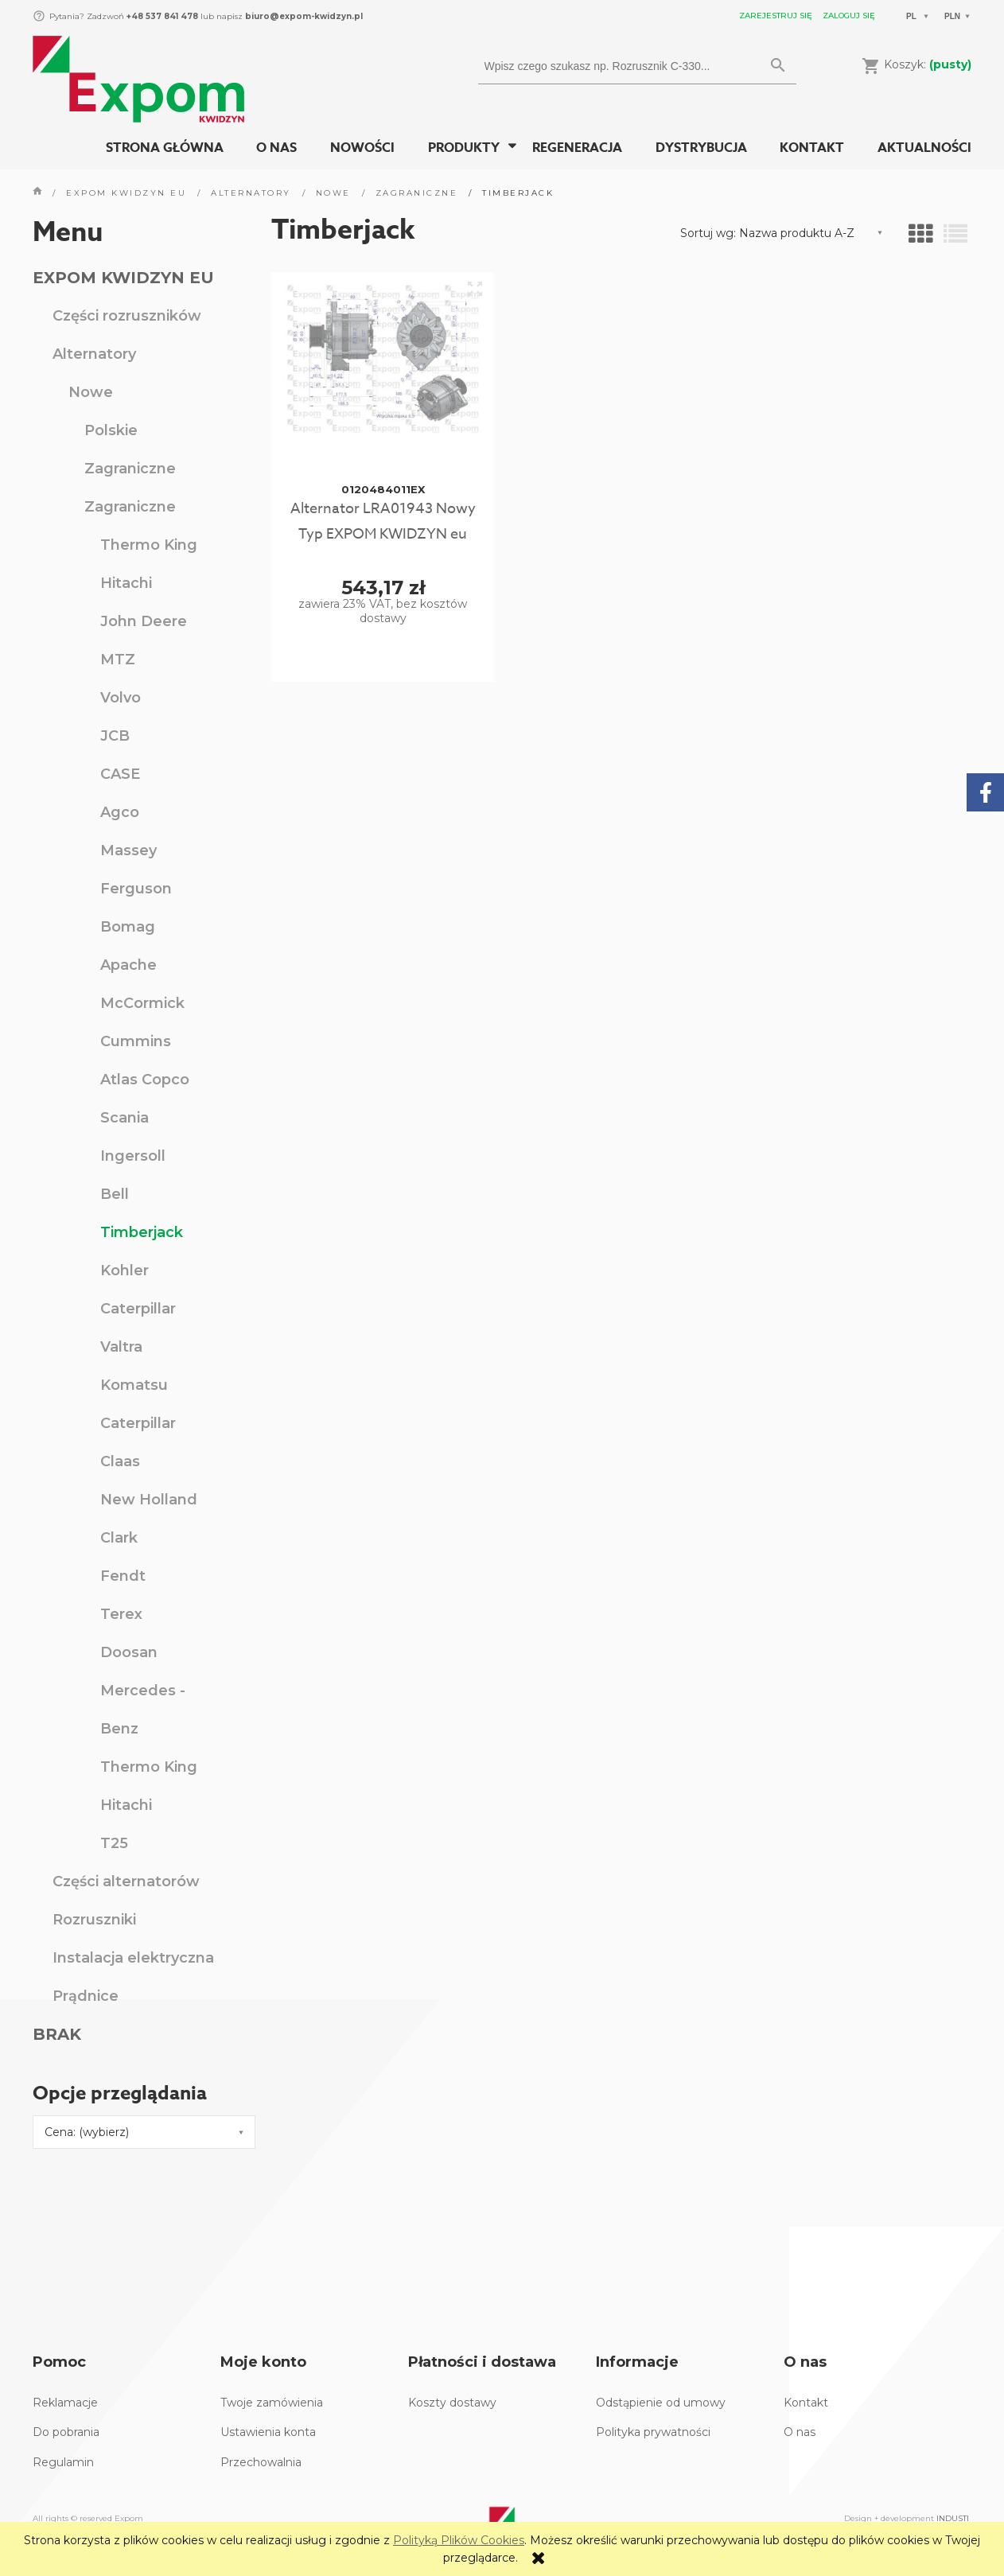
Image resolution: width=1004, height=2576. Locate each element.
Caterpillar (138, 1308)
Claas (120, 1461)
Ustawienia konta (268, 2432)
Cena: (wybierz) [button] (87, 2132)
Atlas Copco (144, 1079)
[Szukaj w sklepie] (622, 66)
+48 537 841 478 (161, 16)
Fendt (123, 1576)
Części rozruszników (127, 316)
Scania (124, 1118)
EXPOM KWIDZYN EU (123, 277)
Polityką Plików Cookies (458, 2540)
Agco (119, 812)
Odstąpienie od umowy (661, 2402)
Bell (114, 1194)
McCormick (142, 1003)
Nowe (90, 392)
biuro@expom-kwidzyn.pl (304, 16)
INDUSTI (952, 2518)
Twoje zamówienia (271, 2402)
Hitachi (126, 583)
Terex (121, 1614)
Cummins (135, 1041)
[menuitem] (164, 147)
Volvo (120, 697)
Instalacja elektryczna (133, 1958)
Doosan (129, 1652)
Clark (119, 1538)
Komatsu (134, 1385)
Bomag (127, 927)
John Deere (143, 621)
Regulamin (63, 2462)
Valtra (121, 1347)
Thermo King (148, 545)
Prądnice (86, 1996)
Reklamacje (65, 2402)
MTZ (117, 659)
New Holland (148, 1499)
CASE (120, 774)
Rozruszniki (94, 1919)
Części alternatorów (126, 1881)
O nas (799, 2432)
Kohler (124, 1270)
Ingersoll (132, 1156)
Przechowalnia (261, 2462)
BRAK (57, 2034)
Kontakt (806, 2402)
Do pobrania (66, 2432)
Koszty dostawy (452, 2402)
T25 (114, 1843)
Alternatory (94, 354)
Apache (128, 965)
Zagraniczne (130, 468)
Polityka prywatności (653, 2432)
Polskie (111, 430)
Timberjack (141, 1232)
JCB (115, 736)
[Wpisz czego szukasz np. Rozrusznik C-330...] (778, 66)
